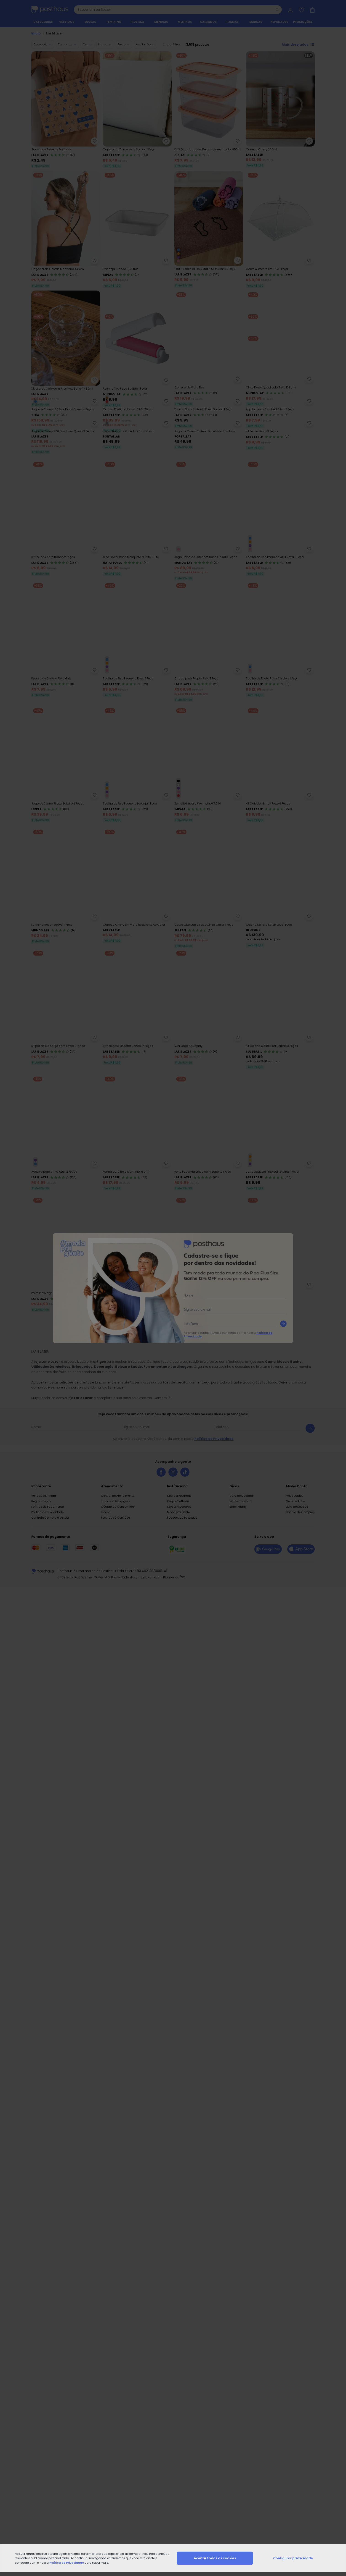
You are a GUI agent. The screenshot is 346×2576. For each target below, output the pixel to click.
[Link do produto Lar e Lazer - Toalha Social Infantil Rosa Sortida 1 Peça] (208, 473)
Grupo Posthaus (178, 1719)
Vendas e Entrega (43, 1714)
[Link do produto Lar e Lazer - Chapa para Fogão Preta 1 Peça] (208, 853)
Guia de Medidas (241, 1714)
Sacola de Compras (300, 1730)
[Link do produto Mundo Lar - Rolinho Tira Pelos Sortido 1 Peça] (137, 349)
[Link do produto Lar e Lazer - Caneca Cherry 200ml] (280, 109)
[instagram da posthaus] (173, 1690)
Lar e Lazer (83, 1616)
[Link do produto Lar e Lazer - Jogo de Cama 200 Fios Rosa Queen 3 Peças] (65, 600)
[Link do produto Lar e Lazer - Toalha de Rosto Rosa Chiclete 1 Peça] (280, 853)
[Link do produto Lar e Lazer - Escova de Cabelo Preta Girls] (65, 853)
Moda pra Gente (178, 1730)
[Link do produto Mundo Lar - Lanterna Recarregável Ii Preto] (65, 1102)
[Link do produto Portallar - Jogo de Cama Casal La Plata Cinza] (137, 600)
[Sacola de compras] (312, 9)
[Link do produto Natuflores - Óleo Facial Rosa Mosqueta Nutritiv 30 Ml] (137, 726)
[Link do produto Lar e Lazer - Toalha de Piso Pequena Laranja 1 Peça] (137, 977)
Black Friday (238, 1725)
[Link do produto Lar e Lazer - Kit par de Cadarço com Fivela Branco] (65, 1229)
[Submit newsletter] (310, 1646)
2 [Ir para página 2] (168, 1551)
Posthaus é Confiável (115, 1735)
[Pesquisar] (277, 9)
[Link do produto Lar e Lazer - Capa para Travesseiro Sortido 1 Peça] (137, 109)
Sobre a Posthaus (179, 1714)
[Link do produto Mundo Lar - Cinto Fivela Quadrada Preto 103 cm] (280, 349)
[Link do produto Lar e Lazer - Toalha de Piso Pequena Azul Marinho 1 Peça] (208, 229)
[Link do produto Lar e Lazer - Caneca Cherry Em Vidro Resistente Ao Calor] (137, 1102)
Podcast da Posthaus (182, 1735)
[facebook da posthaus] (161, 1690)
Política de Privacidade (214, 1656)
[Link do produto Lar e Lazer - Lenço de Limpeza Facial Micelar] (280, 1476)
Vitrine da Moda (240, 1719)
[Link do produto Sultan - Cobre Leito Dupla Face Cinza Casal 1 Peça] (208, 1102)
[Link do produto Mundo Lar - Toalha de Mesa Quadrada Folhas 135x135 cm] (137, 1476)
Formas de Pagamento (47, 1725)
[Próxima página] (198, 1551)
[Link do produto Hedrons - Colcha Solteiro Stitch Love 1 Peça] (280, 1102)
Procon (106, 1730)
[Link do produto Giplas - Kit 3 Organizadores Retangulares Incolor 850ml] (208, 109)
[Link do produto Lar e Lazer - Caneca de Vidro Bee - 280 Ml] (208, 349)
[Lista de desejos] (301, 9)
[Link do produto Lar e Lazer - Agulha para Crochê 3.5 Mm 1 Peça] (280, 473)
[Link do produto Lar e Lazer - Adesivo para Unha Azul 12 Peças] (65, 1353)
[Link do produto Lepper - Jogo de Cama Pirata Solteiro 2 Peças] (65, 977)
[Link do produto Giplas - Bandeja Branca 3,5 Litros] (137, 229)
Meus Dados (294, 1714)
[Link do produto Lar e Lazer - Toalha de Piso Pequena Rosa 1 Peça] (137, 853)
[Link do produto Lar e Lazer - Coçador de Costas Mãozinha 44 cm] (65, 229)
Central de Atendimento (117, 1714)
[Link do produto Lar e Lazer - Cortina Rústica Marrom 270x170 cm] (137, 473)
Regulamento (41, 1719)
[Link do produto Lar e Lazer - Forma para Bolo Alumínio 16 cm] (137, 1353)
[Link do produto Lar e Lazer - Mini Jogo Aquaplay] (208, 1229)
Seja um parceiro (179, 1725)
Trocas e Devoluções (115, 1719)
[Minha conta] (290, 9)
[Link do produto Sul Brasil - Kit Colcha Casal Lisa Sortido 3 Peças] (280, 1229)
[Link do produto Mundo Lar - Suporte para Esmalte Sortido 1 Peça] (208, 1476)
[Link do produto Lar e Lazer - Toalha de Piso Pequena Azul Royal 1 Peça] (280, 726)
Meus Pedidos (295, 1719)
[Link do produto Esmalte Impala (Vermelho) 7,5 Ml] (208, 977)
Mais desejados (298, 44)
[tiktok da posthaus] (184, 1690)
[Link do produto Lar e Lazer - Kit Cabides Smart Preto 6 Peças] (280, 977)
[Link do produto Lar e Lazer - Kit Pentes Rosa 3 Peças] (280, 600)
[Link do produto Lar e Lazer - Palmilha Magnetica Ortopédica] (65, 1476)
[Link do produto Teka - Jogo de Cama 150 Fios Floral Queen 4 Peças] (65, 473)
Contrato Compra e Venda (50, 1735)
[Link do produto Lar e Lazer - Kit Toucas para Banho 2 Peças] (65, 726)
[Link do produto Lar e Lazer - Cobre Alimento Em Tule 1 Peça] (280, 229)
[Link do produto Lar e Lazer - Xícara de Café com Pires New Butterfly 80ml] (65, 349)
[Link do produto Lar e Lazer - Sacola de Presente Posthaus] (65, 109)
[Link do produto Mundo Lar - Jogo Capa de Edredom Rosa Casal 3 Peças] (208, 726)
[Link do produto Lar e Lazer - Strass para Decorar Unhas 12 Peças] (137, 1229)
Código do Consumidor (118, 1725)
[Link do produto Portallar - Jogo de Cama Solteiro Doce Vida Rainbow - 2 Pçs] (208, 600)
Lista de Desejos (297, 1725)
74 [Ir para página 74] (188, 1551)
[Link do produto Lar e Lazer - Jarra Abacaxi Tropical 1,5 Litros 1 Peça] (280, 1353)
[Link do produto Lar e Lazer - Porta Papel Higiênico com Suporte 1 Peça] (208, 1353)
